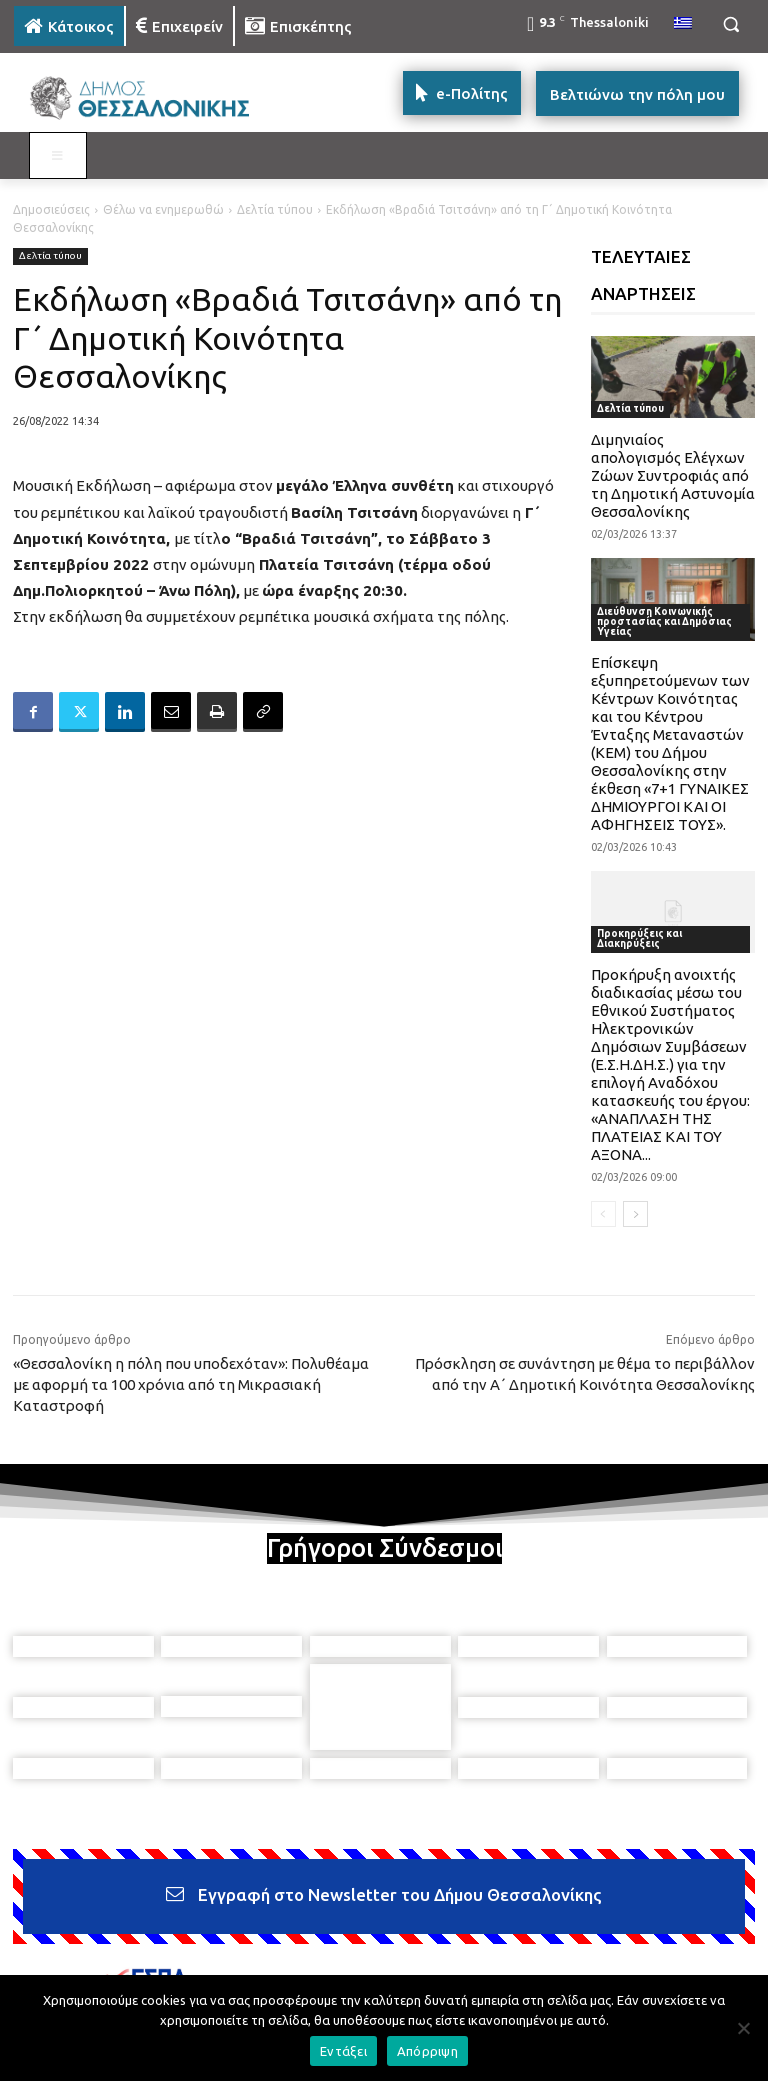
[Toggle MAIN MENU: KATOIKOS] (58, 156)
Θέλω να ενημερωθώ (163, 209)
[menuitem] (683, 24)
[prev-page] (603, 1214)
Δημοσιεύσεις (51, 209)
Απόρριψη (427, 2051)
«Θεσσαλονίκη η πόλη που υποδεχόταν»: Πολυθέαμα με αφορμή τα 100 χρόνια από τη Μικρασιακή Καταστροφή (191, 1384)
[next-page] (635, 1214)
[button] (730, 24)
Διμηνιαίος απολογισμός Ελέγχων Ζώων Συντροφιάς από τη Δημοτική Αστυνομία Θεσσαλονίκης (673, 475)
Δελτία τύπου (275, 209)
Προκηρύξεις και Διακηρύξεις (639, 938)
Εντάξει (343, 2051)
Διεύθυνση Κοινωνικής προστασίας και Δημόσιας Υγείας (664, 621)
